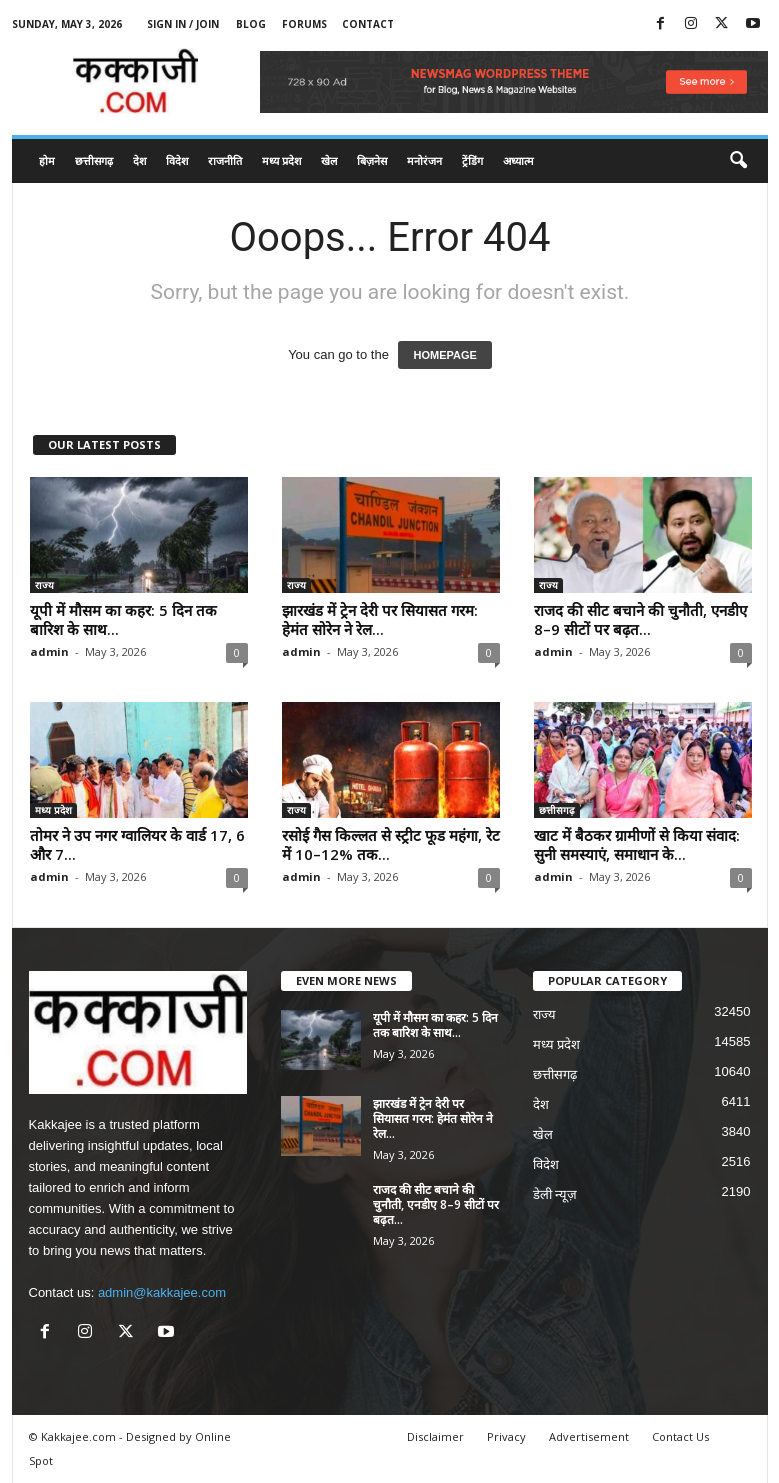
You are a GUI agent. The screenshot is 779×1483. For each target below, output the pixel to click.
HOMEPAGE (444, 355)
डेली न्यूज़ (555, 1194)
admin (49, 651)
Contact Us (680, 1436)
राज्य (44, 585)
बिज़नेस (372, 160)
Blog (251, 24)
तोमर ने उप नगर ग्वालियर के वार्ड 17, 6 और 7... (137, 844)
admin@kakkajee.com (162, 1292)
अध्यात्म (518, 160)
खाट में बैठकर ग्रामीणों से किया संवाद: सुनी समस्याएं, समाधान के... (637, 844)
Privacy (506, 1436)
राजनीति (225, 160)
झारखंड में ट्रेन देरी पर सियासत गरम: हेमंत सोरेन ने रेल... (380, 619)
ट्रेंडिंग (472, 160)
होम (47, 160)
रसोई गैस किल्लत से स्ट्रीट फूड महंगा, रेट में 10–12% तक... (391, 844)
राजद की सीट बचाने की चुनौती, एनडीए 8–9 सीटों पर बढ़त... (640, 619)
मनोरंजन (424, 160)
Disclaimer (435, 1436)
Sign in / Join (183, 24)
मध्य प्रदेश (281, 160)
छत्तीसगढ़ (94, 160)
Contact (368, 24)
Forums (304, 24)
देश (139, 160)
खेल (329, 160)
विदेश (177, 160)
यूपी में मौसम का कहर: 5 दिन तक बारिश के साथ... (123, 619)
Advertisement (589, 1436)
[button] (738, 161)
